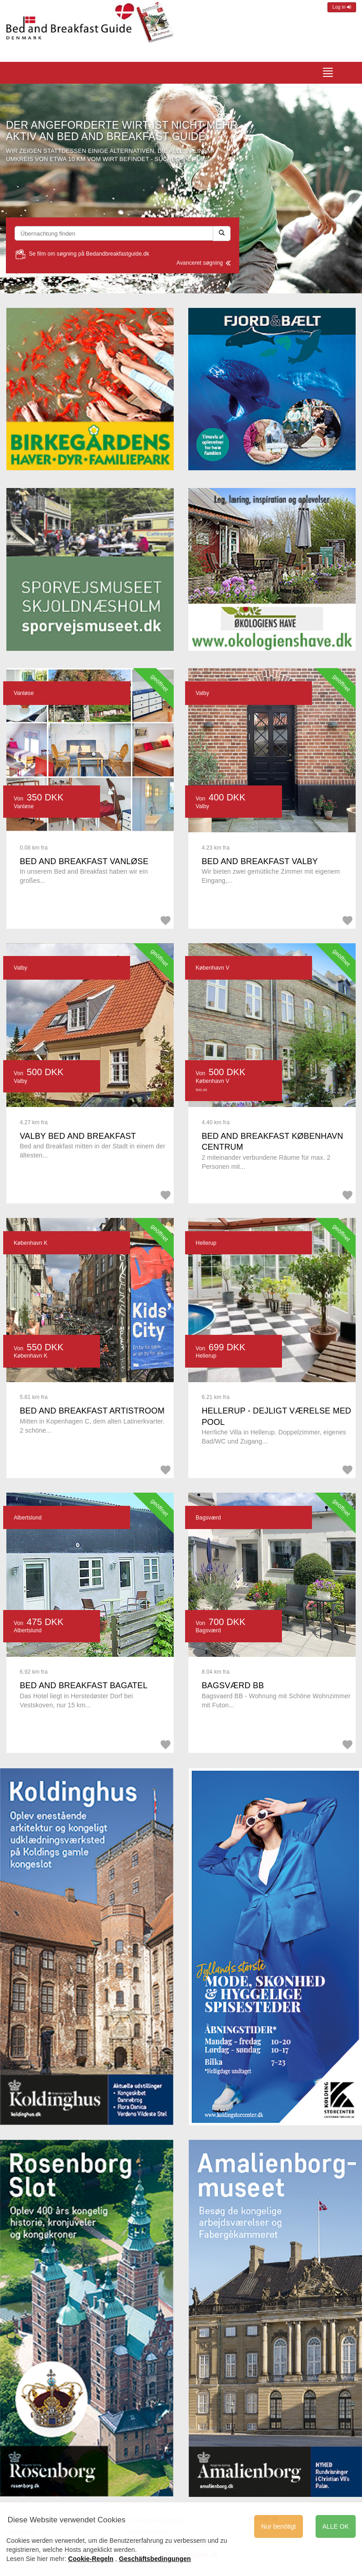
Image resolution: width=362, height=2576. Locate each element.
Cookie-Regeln (91, 2558)
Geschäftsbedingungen (155, 2558)
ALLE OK (335, 2526)
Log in (341, 7)
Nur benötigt (278, 2526)
